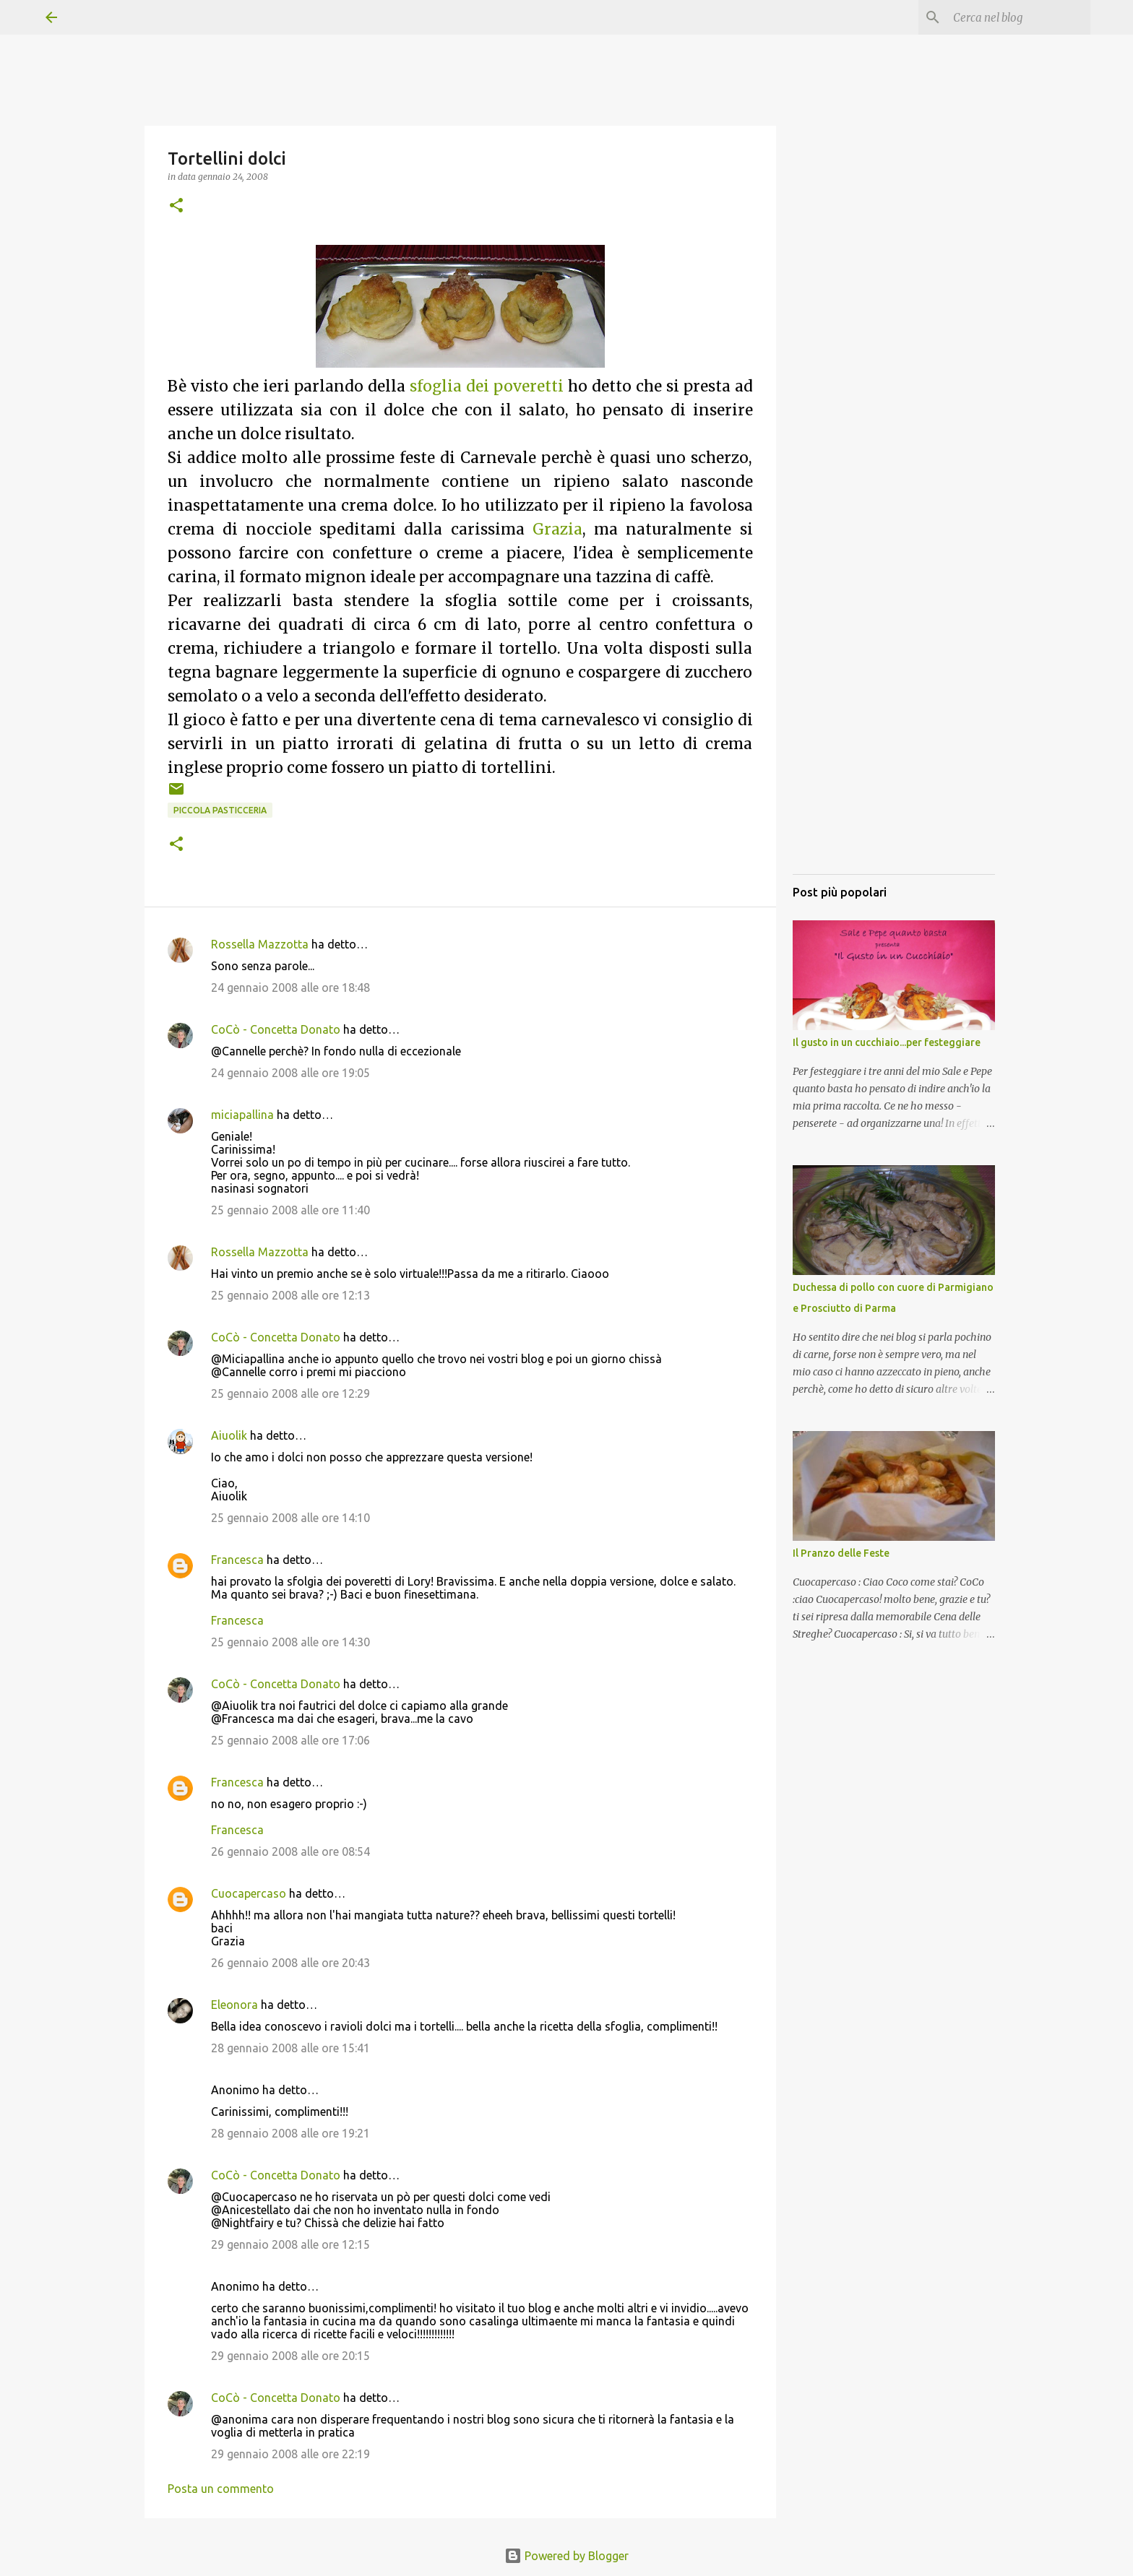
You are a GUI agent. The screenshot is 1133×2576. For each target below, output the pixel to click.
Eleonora (234, 2004)
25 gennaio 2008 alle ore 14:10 (290, 1517)
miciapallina (242, 1114)
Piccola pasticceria (220, 810)
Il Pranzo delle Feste (841, 1553)
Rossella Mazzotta (260, 944)
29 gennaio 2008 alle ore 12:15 (290, 2244)
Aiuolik (229, 1435)
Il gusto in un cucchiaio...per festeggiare (887, 1042)
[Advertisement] (894, 646)
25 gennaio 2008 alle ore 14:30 (290, 1641)
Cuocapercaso (248, 1893)
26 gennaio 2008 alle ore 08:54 (290, 1851)
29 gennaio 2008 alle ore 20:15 (290, 2355)
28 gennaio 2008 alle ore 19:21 (290, 2133)
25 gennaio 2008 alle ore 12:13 (290, 1295)
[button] (176, 206)
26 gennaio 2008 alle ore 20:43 (290, 1962)
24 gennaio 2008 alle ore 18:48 (290, 987)
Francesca (237, 1559)
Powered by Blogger (566, 2555)
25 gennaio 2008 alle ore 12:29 (290, 1393)
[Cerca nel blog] (1014, 17)
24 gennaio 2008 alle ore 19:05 (290, 1072)
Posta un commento (221, 2488)
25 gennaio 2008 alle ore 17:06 (290, 1740)
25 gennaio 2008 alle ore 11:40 (290, 1209)
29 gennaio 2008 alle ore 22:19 (290, 2453)
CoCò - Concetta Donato (275, 1029)
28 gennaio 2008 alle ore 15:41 (290, 2047)
